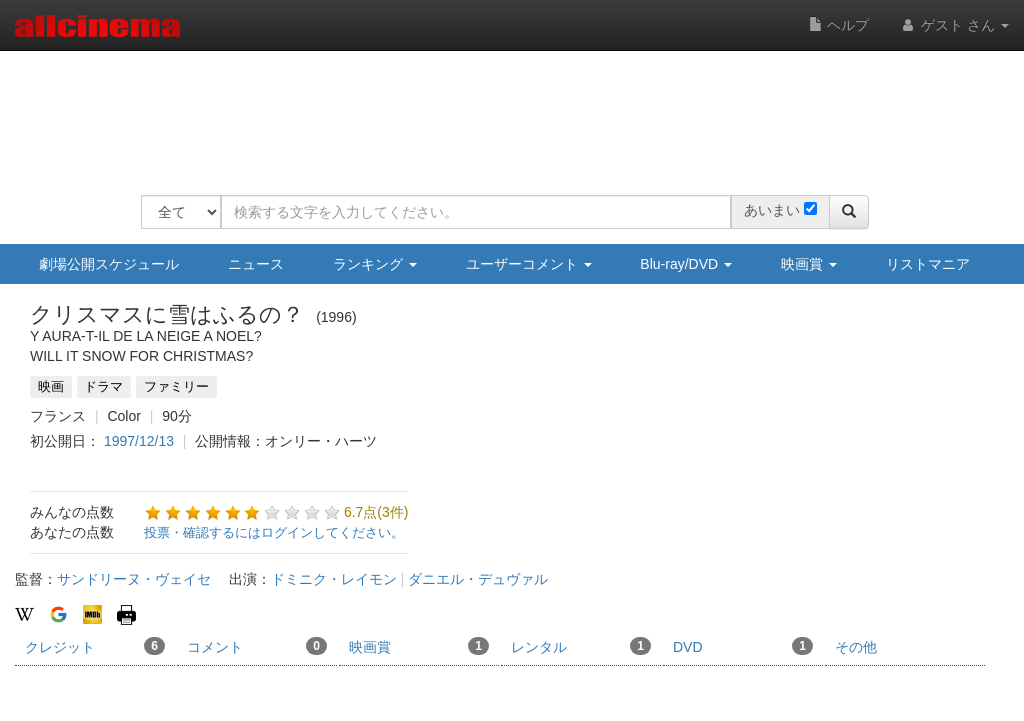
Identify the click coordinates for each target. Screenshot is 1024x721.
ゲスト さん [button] (954, 25)
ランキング (375, 264)
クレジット (95, 646)
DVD (743, 646)
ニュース (256, 264)
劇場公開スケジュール (109, 264)
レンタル (581, 646)
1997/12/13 (139, 441)
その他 (856, 647)
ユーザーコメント (529, 264)
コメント (257, 646)
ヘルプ (839, 25)
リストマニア (928, 264)
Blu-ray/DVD (686, 264)
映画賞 (809, 264)
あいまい (772, 210)
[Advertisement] (505, 110)
